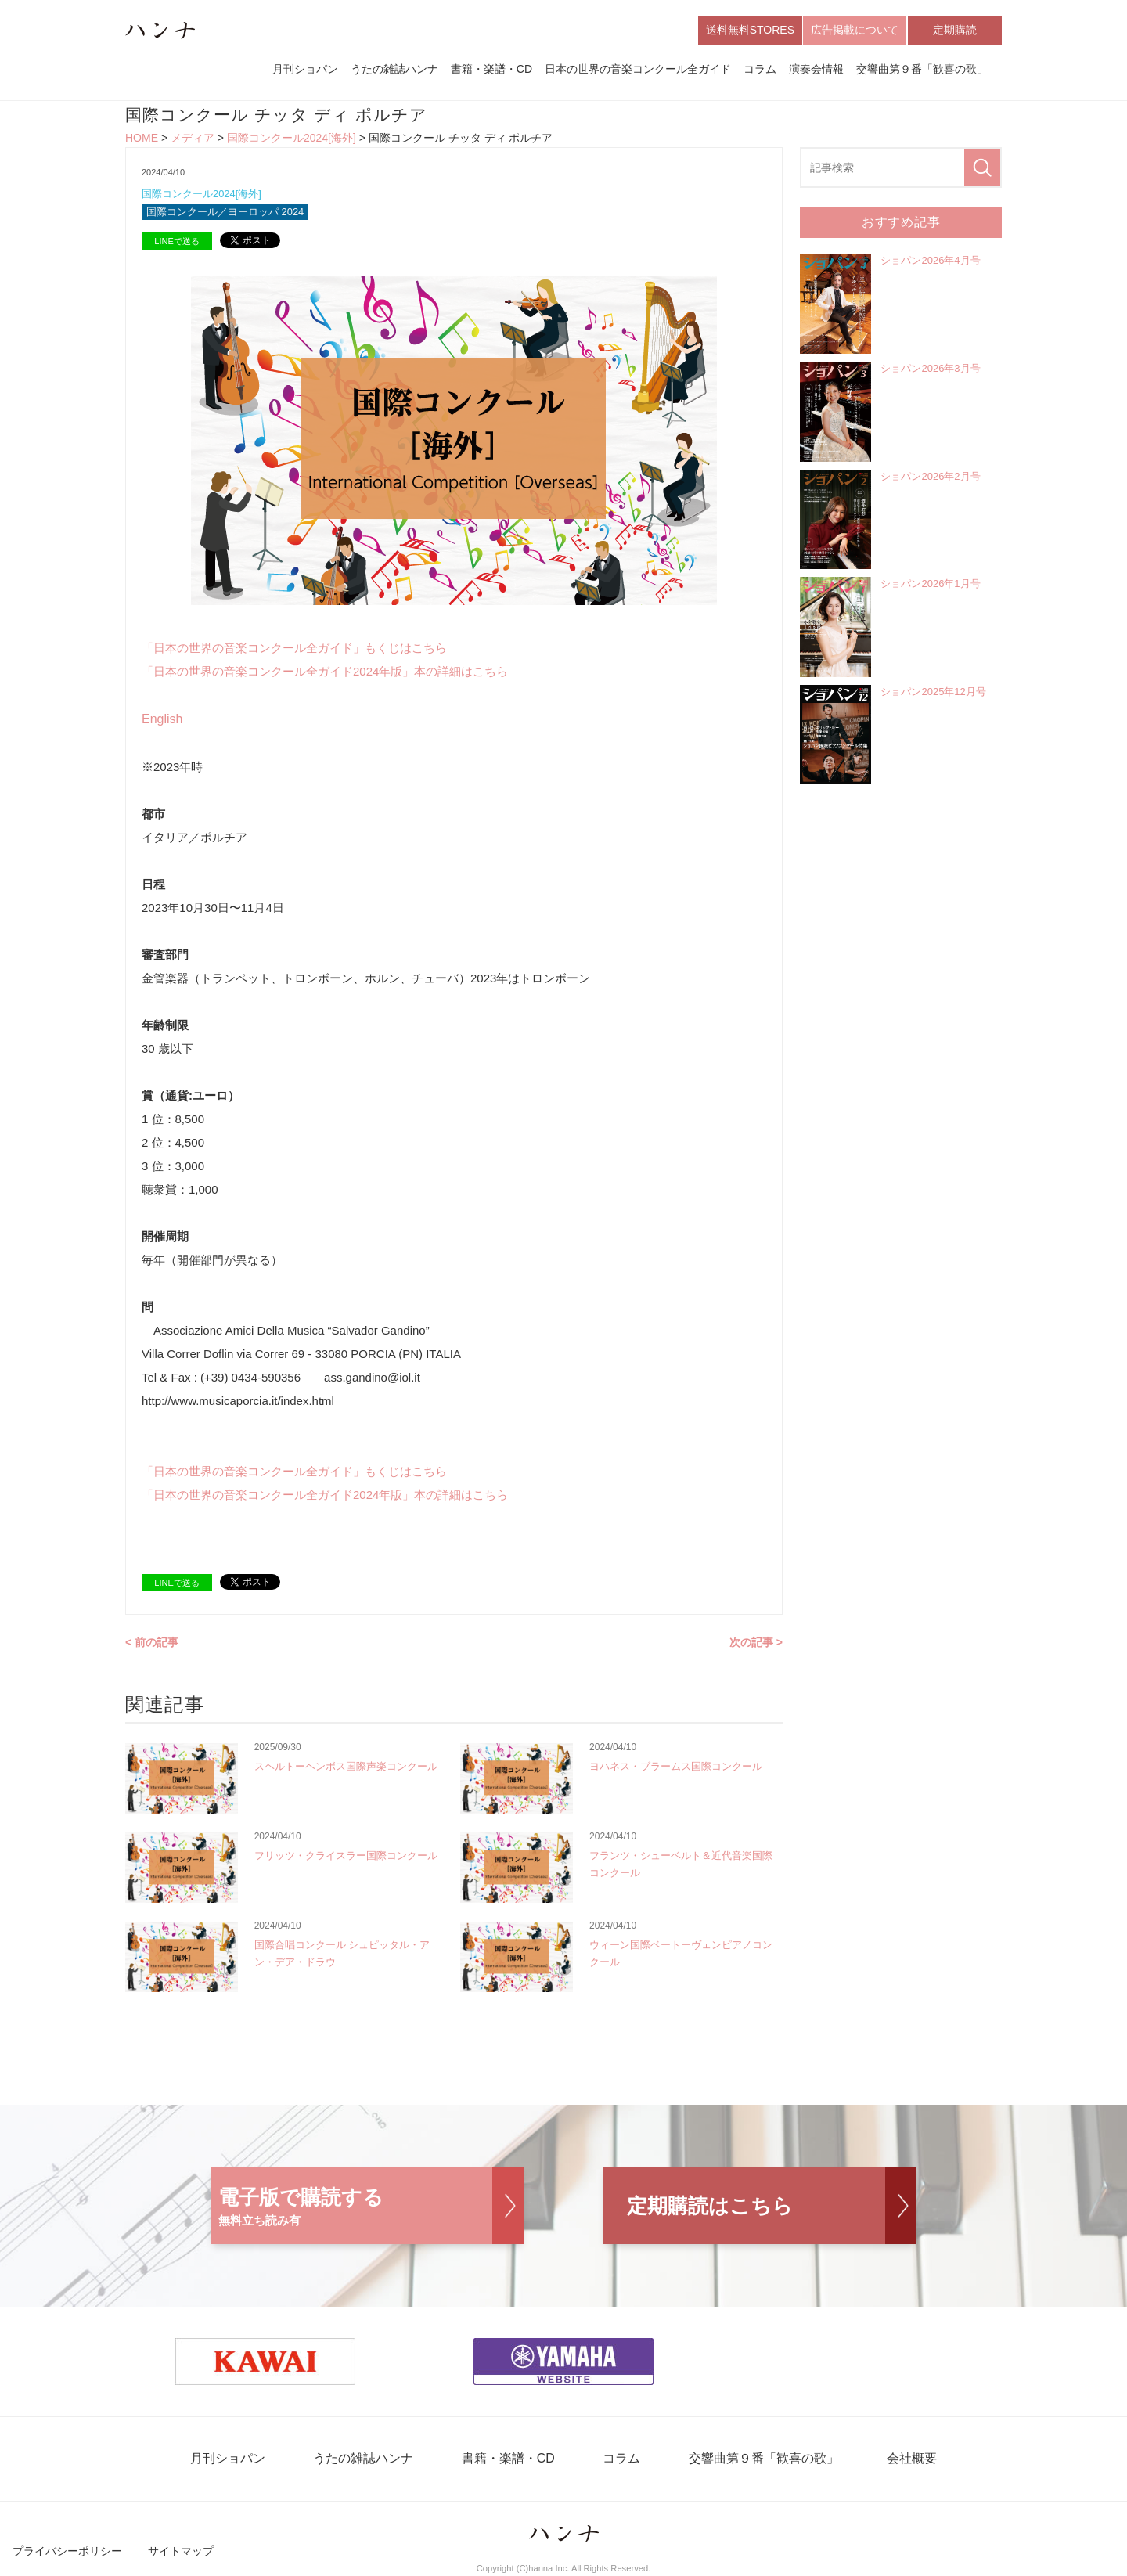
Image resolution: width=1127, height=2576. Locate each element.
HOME (141, 138)
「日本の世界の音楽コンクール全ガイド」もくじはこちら (294, 647)
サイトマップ (181, 2551)
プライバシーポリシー (67, 2551)
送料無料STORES (750, 29)
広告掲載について (854, 29)
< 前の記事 (151, 1642)
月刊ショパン (305, 69)
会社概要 (909, 2459)
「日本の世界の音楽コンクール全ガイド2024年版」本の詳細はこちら (325, 671)
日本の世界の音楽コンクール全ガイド (638, 69)
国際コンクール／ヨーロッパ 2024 (225, 212)
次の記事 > (756, 1642)
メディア (192, 138)
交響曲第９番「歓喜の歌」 (922, 69)
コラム (760, 69)
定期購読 (955, 29)
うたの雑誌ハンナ (394, 69)
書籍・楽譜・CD (491, 69)
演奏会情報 (816, 69)
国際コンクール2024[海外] (291, 138)
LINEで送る (176, 241)
